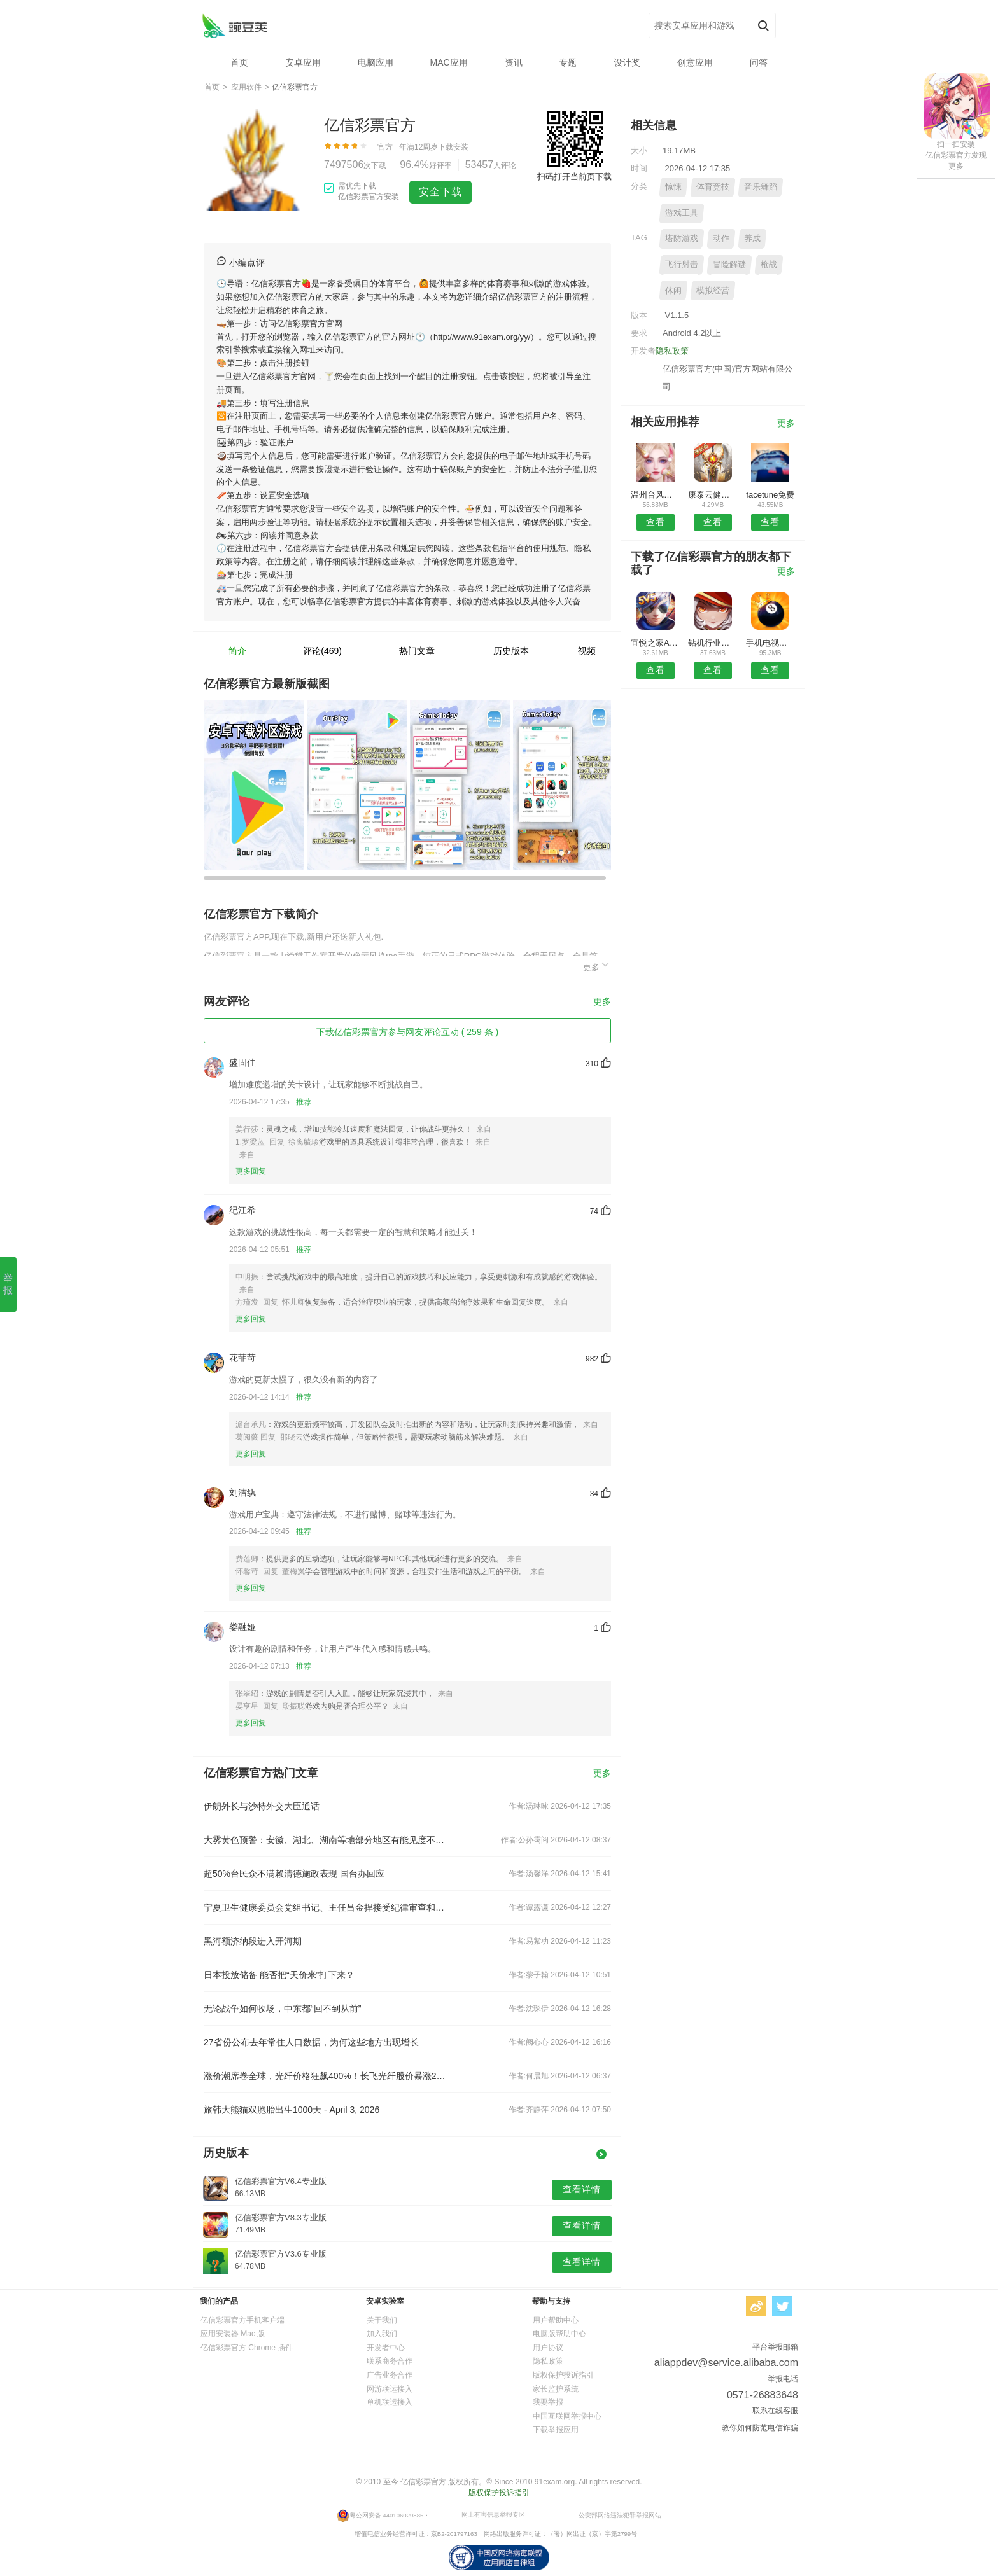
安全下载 (440, 191)
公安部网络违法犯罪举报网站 (620, 2514)
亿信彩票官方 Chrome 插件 (246, 2347)
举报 (8, 1283)
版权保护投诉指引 (563, 2375)
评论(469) (322, 651)
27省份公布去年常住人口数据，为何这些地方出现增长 (311, 2042)
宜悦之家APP (655, 643)
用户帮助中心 (556, 2320)
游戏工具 (681, 213)
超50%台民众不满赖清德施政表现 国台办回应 (294, 1874)
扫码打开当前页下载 (574, 176)
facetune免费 (770, 494)
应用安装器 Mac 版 (232, 2333)
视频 (587, 651)
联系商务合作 (389, 2361)
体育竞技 (712, 186)
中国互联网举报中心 (567, 2416)
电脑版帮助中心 (559, 2333)
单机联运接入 (389, 2402)
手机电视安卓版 (770, 643)
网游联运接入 (389, 2389)
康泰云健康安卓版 (712, 494)
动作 (721, 238)
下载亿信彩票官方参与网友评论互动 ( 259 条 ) (407, 1032)
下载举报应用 (556, 2429)
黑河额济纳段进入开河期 (253, 1941)
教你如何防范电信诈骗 (760, 2427)
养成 (752, 238)
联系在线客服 (775, 2410)
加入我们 (382, 2333)
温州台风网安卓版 (655, 494)
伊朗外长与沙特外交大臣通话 (262, 1806)
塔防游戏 (681, 238)
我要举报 (548, 2402)
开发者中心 (386, 2347)
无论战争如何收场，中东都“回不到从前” (282, 2008)
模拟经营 (712, 290)
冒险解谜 (729, 264)
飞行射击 (681, 264)
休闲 (673, 290)
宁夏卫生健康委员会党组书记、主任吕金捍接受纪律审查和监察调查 (326, 1907)
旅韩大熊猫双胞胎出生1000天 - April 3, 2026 (291, 2110)
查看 (655, 522)
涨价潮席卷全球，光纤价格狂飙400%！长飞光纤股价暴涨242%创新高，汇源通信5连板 (326, 2076)
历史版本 (511, 651)
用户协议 (548, 2347)
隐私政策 (672, 351)
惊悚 (673, 186)
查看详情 (582, 2189)
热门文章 (417, 651)
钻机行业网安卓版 (712, 643)
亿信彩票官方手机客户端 (242, 2320)
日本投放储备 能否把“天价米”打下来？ (279, 1975)
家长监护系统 (556, 2389)
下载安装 (453, 147)
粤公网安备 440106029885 (386, 2514)
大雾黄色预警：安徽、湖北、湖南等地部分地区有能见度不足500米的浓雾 (326, 1840)
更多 (597, 965)
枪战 (769, 264)
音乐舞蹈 (760, 186)
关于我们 (382, 2320)
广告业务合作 (389, 2375)
